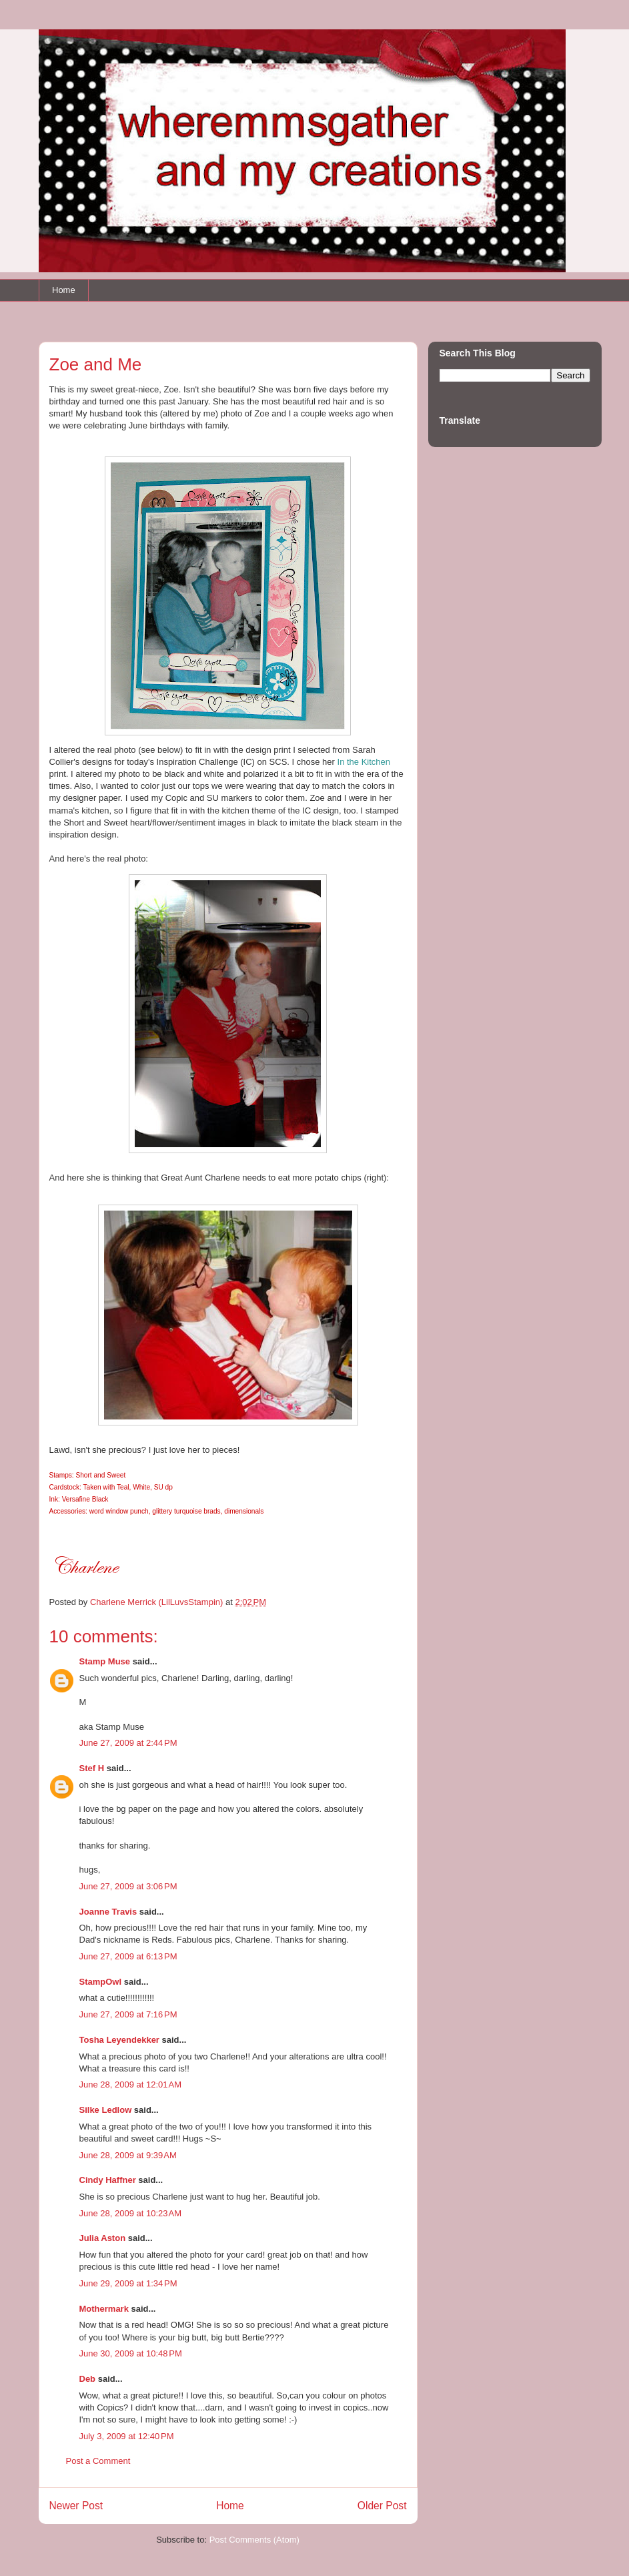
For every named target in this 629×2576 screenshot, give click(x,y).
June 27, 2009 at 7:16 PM (128, 2014)
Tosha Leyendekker (119, 2040)
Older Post (382, 2505)
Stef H (92, 1768)
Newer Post (76, 2505)
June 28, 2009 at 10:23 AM (130, 2213)
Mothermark (104, 2309)
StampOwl (100, 1982)
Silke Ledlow (105, 2110)
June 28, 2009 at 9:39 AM (128, 2155)
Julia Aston (102, 2238)
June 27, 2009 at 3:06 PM (128, 1886)
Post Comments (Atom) (254, 2540)
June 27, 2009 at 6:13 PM (128, 1956)
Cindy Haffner (107, 2180)
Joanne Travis (108, 1912)
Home (63, 290)
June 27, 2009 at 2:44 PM (128, 1743)
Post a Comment (98, 2461)
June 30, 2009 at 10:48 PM (130, 2353)
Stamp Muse (105, 1661)
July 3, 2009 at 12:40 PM (126, 2436)
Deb (87, 2379)
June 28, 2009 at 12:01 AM (130, 2084)
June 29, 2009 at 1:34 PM (128, 2283)
